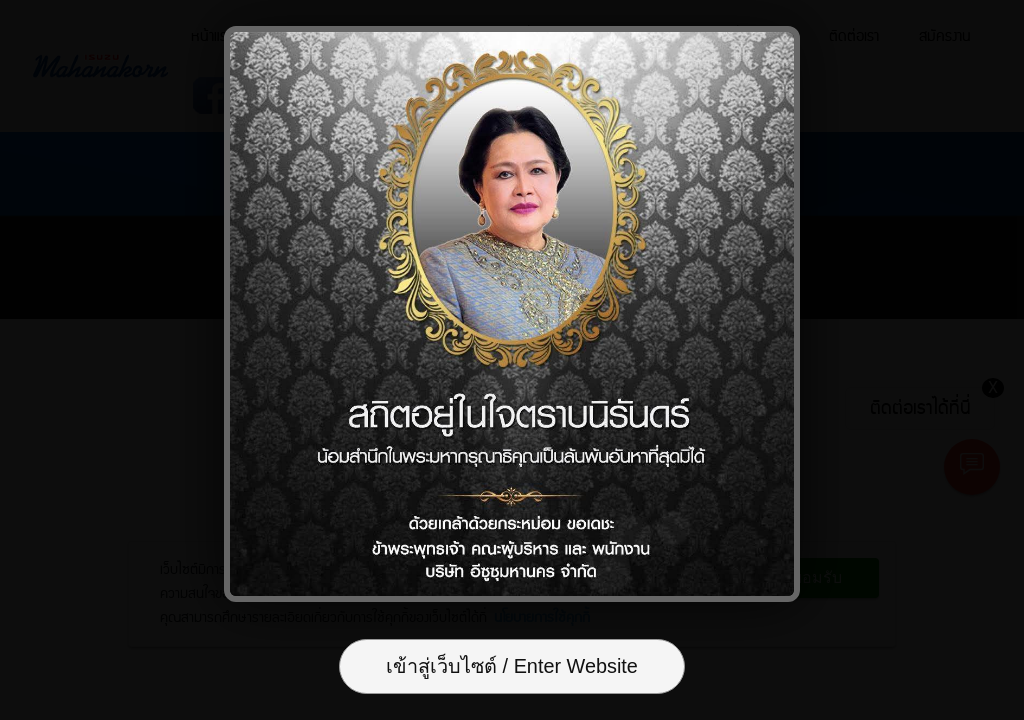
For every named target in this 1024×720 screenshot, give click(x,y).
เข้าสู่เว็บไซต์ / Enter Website (512, 667)
